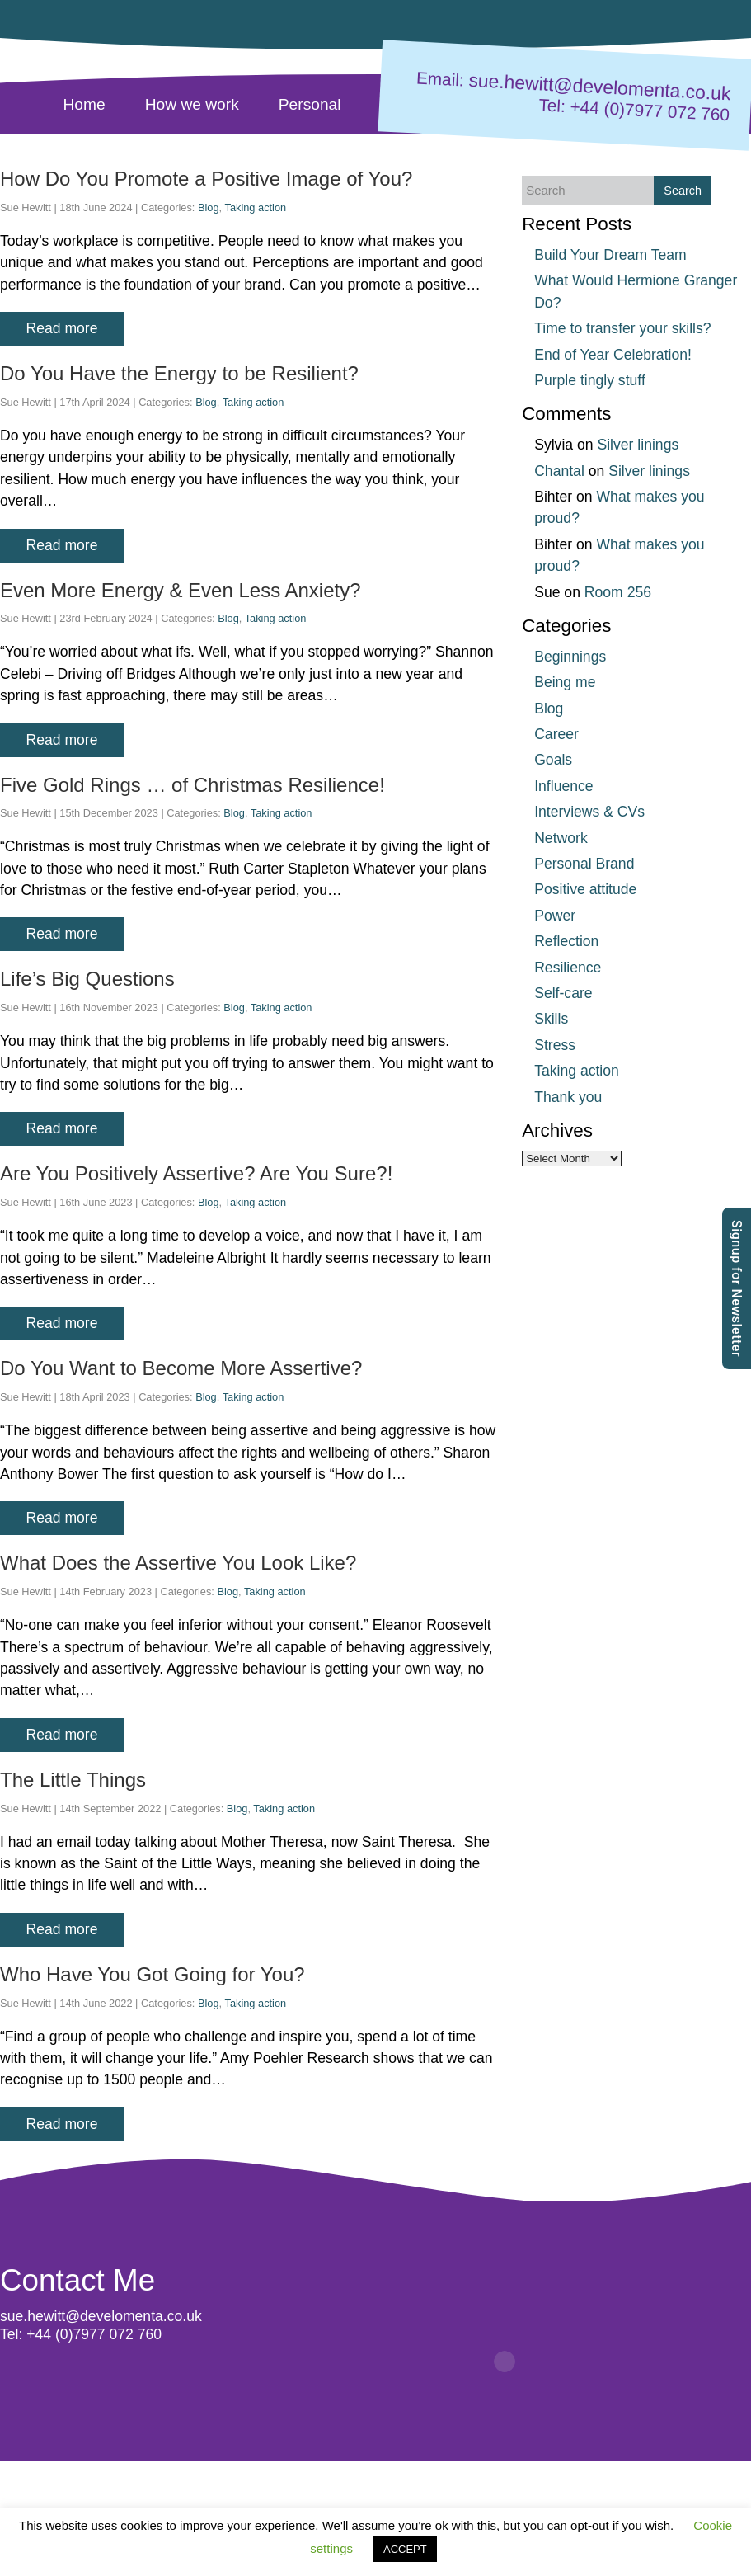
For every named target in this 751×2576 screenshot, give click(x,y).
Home (84, 104)
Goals (553, 759)
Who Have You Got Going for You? (152, 1974)
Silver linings (637, 444)
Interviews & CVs (589, 811)
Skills (551, 1018)
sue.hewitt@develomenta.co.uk (599, 87)
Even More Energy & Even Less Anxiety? (180, 590)
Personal (310, 104)
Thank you (568, 1097)
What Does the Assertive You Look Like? (178, 1563)
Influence (563, 786)
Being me (564, 682)
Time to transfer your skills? (622, 328)
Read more (61, 328)
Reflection (566, 941)
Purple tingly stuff (589, 380)
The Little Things (73, 1779)
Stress (554, 1045)
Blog (208, 207)
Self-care (563, 993)
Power (554, 915)
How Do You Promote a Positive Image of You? (206, 178)
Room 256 (617, 592)
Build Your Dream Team (610, 255)
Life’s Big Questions (87, 979)
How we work (192, 104)
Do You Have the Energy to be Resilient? (179, 373)
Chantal (559, 471)
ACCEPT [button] (405, 2549)
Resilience (567, 967)
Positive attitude (585, 889)
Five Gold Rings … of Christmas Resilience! (192, 785)
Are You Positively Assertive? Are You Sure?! (196, 1173)
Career (556, 734)
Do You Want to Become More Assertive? (181, 1368)
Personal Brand (584, 863)
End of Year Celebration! (613, 354)
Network (561, 838)
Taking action (256, 207)
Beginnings (570, 656)
